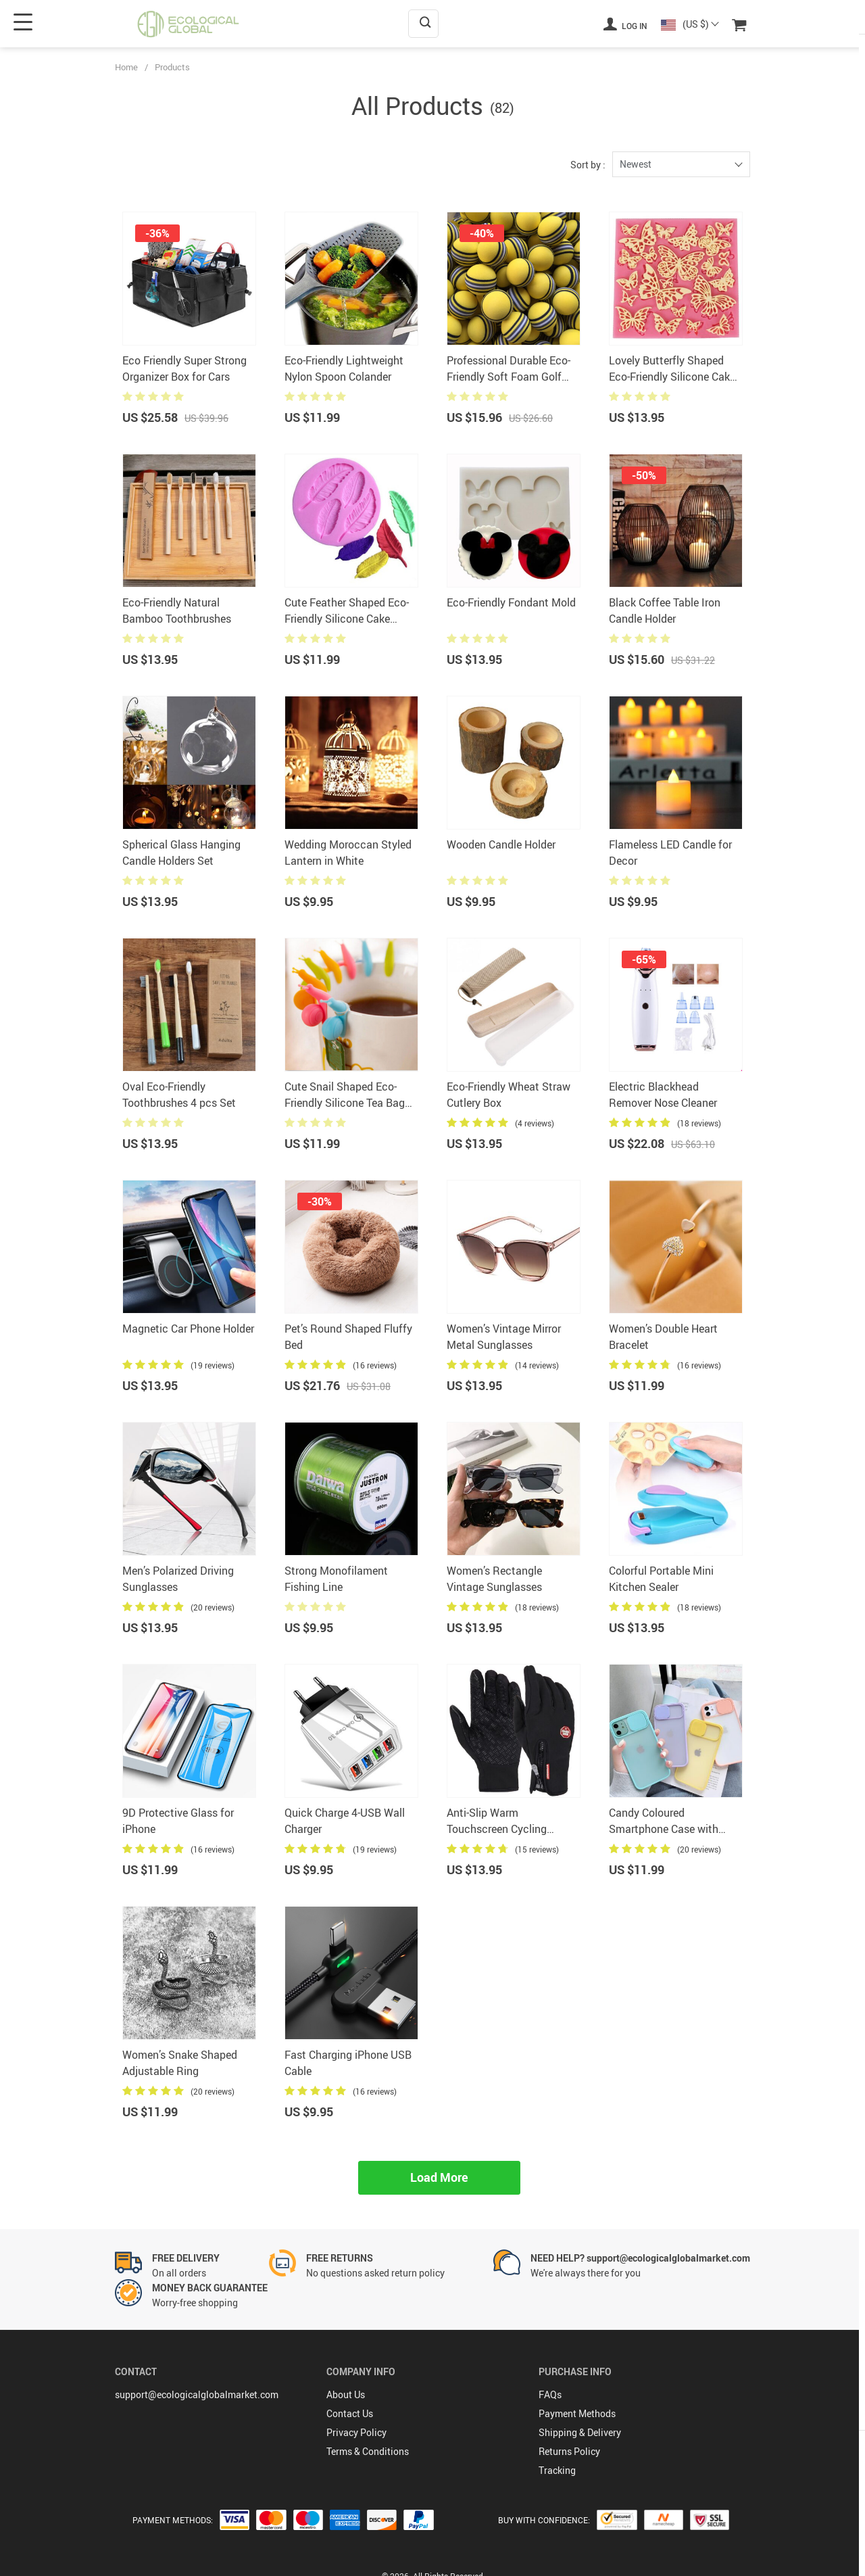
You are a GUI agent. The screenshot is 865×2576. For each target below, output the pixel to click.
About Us (345, 2394)
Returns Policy (569, 2451)
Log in (625, 23)
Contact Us (349, 2413)
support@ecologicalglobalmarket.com (196, 2394)
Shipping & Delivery (580, 2432)
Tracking (557, 2470)
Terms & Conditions (367, 2451)
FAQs (550, 2394)
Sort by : (588, 164)
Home (126, 67)
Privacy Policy (356, 2432)
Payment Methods (577, 2413)
